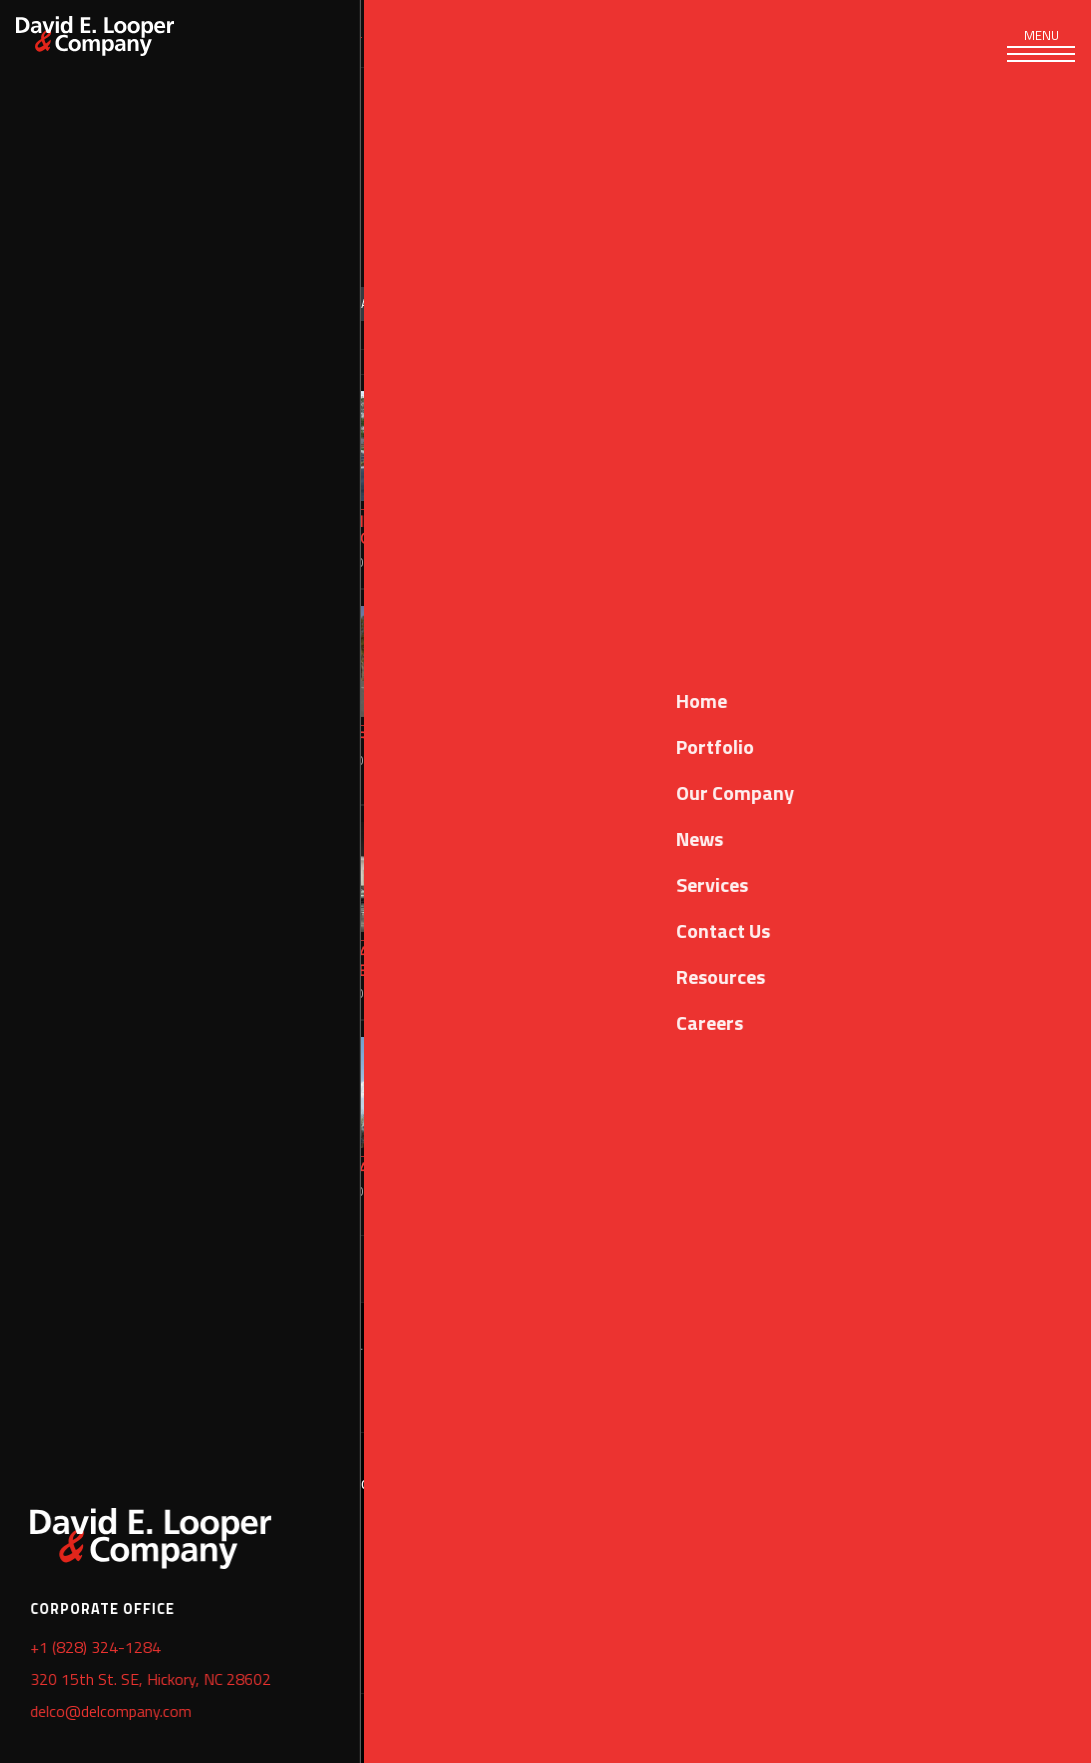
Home (34, 1657)
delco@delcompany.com (223, 1642)
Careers (754, 33)
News (559, 33)
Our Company (458, 33)
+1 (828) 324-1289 (205, 1589)
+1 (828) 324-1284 (205, 1536)
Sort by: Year (332, 303)
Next (1042, 1269)
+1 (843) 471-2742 (716, 1536)
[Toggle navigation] (1041, 50)
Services (238, 33)
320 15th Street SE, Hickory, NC (255, 1483)
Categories (173, 303)
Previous (668, 1269)
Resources (651, 33)
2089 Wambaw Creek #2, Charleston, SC (798, 1483)
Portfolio (340, 33)
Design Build (516, 303)
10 (989, 1269)
